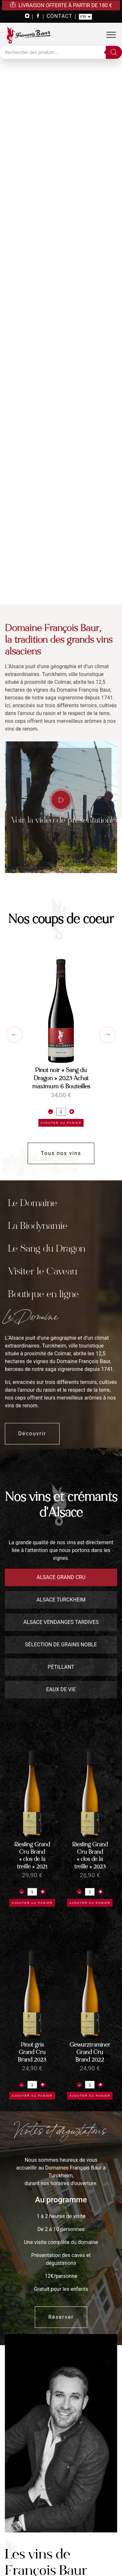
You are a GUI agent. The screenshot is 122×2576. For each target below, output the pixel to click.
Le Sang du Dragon (46, 1248)
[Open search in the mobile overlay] (61, 52)
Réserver (61, 2317)
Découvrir (32, 1433)
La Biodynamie (37, 1226)
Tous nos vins (61, 1153)
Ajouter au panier (61, 1122)
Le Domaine (32, 1203)
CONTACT (59, 16)
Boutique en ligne (43, 1294)
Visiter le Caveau (42, 1271)
